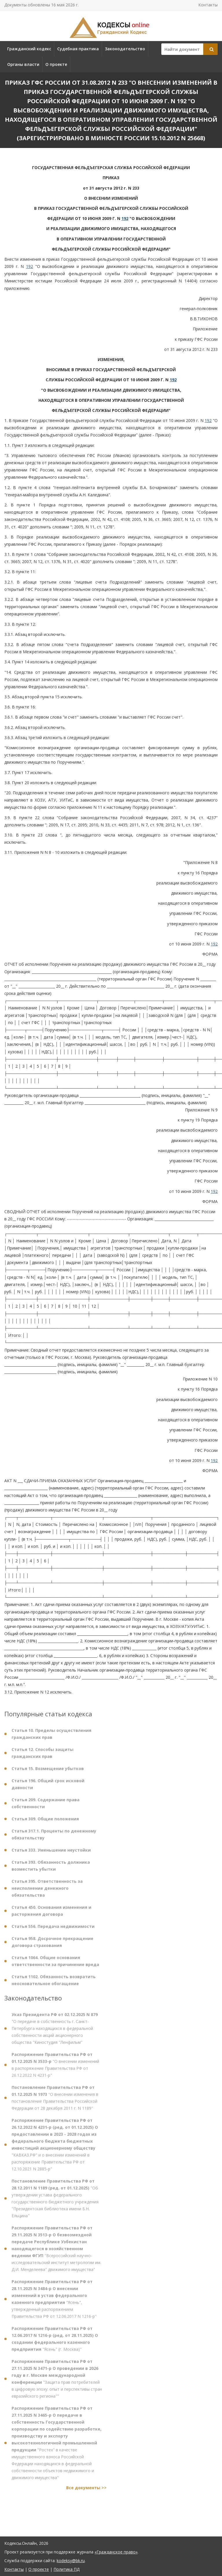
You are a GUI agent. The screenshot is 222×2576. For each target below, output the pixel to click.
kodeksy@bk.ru (71, 2560)
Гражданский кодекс (29, 48)
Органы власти (23, 64)
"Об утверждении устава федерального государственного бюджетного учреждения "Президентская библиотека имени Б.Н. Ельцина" (55, 2202)
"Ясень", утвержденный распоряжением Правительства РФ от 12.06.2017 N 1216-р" (54, 2303)
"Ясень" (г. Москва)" (55, 2342)
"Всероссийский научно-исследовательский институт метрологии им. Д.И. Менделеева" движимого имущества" (56, 2252)
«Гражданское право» (116, 2552)
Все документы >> (86, 2491)
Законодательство (125, 48)
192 (124, 218)
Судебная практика (78, 48)
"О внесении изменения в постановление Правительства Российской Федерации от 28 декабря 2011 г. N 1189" (55, 2101)
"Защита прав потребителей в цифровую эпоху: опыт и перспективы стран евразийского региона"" (57, 2382)
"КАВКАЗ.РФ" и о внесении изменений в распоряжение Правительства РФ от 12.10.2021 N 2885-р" (55, 2148)
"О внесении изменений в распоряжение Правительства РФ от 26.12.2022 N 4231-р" (55, 2068)
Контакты (208, 5)
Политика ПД (66, 2569)
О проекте (56, 64)
